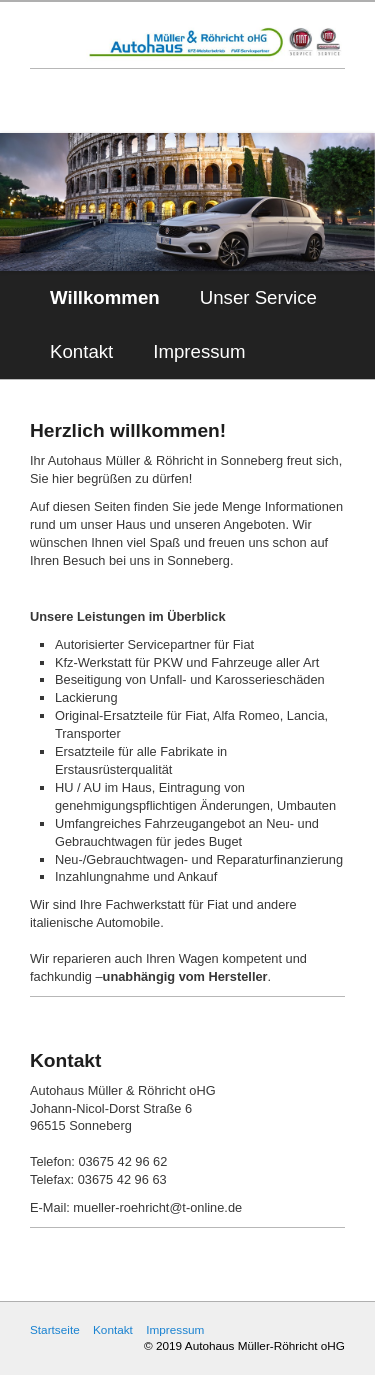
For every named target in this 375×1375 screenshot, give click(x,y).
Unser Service (258, 297)
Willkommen (105, 297)
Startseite (55, 1329)
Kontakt (81, 351)
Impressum (199, 351)
